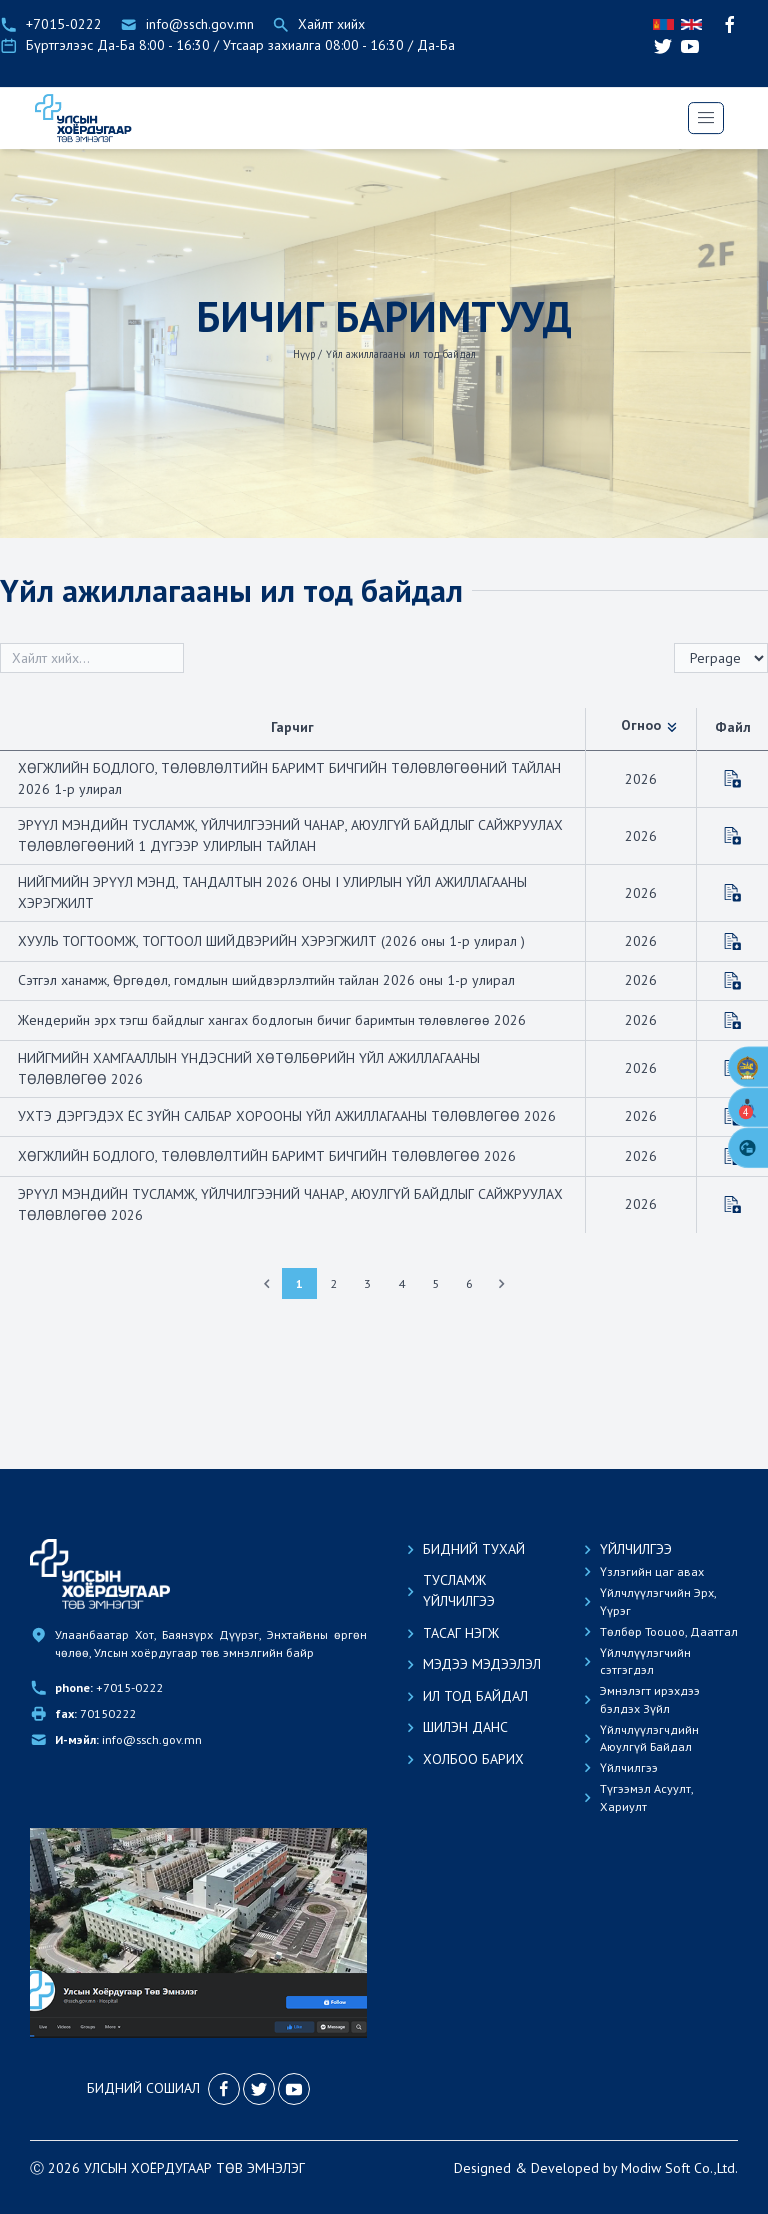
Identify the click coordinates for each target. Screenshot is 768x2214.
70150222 (95, 1749)
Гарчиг (292, 727)
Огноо (650, 725)
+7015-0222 (109, 1722)
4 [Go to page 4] (401, 1283)
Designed (482, 2203)
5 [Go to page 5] (435, 1283)
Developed (565, 2203)
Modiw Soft (655, 2203)
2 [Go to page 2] (333, 1283)
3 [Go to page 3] (367, 1283)
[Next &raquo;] (502, 1284)
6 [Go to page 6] (469, 1283)
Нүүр (304, 354)
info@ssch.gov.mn (128, 1775)
